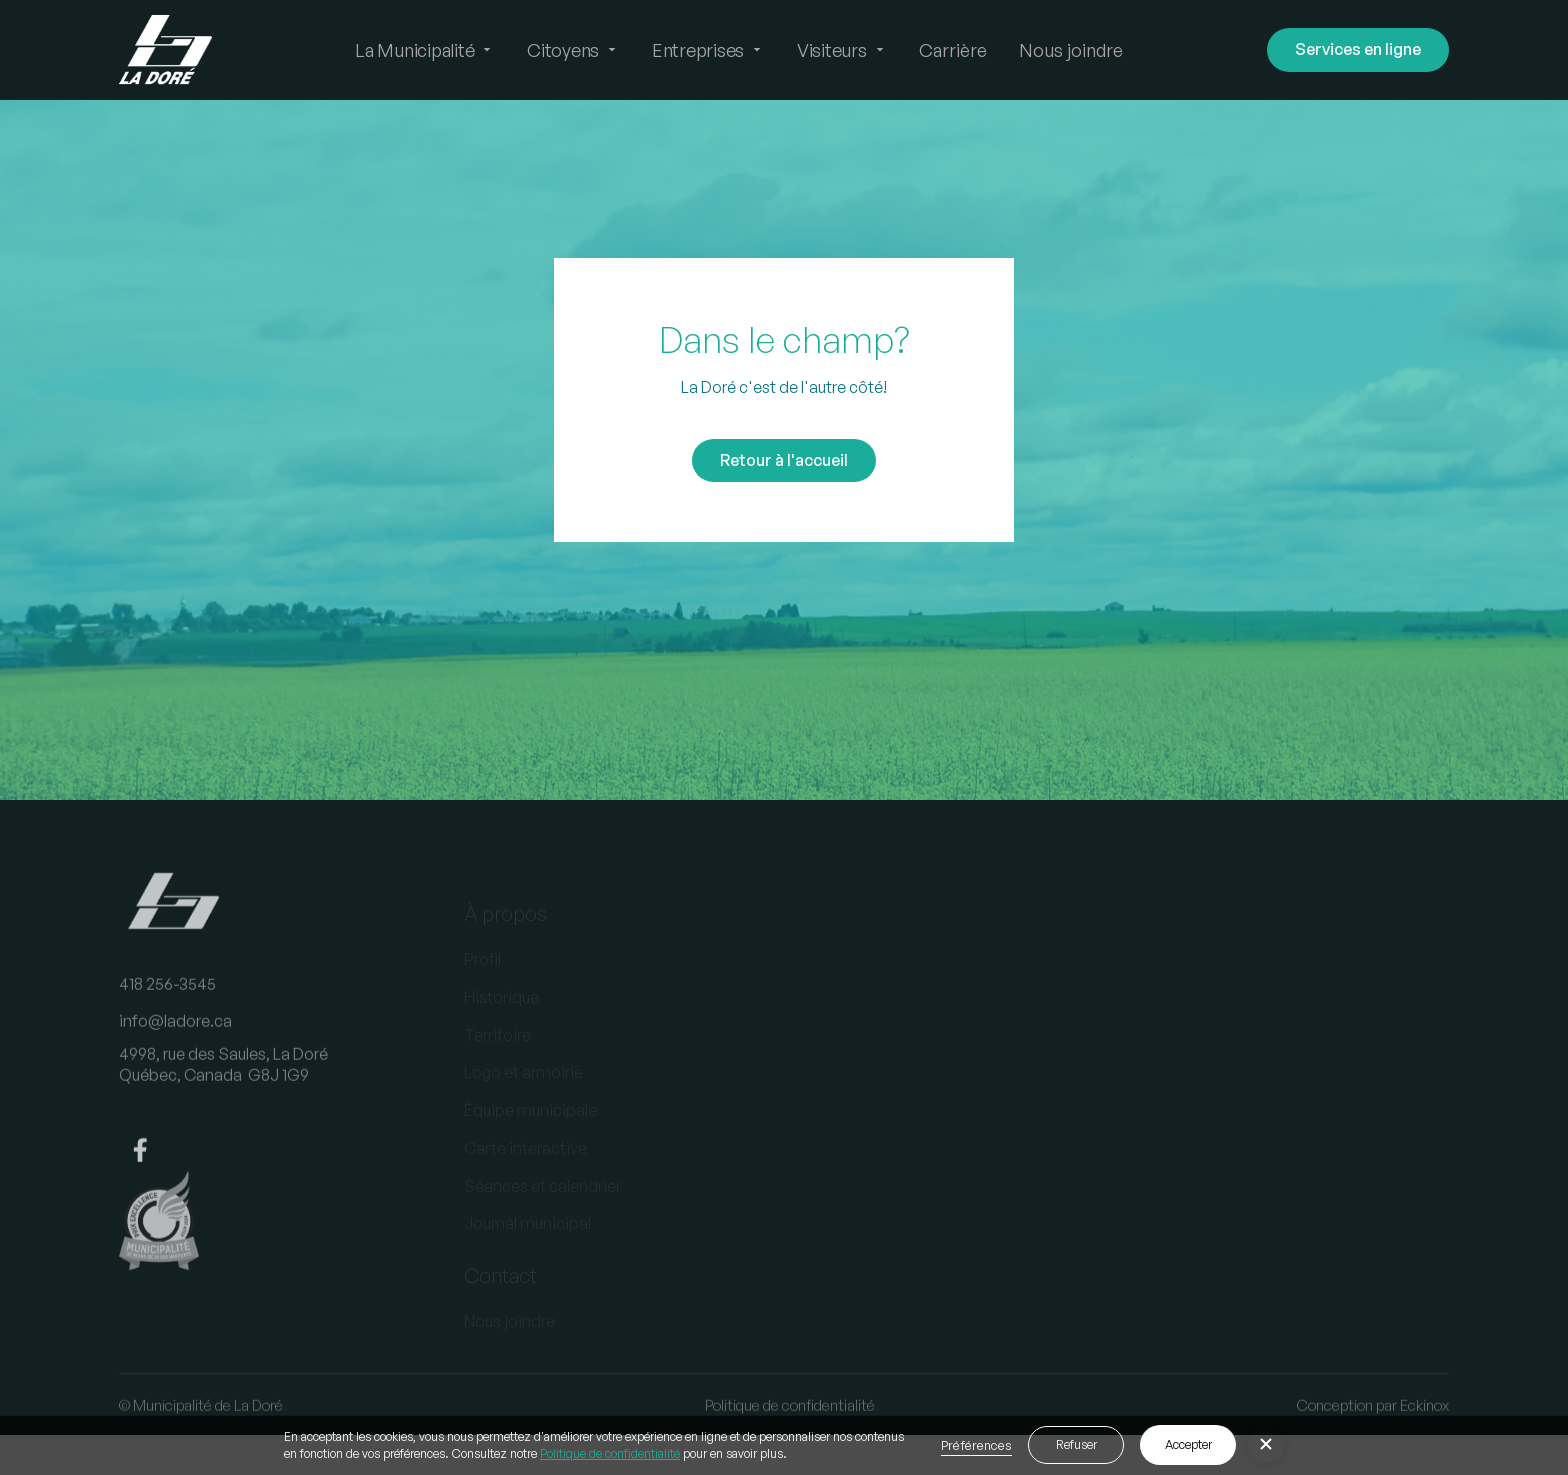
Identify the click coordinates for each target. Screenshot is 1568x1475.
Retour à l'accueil (784, 460)
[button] (425, 50)
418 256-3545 (167, 1000)
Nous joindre (1071, 50)
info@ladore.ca (175, 1038)
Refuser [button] (1076, 1444)
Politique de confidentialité (610, 1453)
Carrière (953, 50)
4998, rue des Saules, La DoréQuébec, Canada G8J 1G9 (223, 1081)
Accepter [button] (1188, 1444)
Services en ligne (1358, 49)
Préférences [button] (976, 1445)
